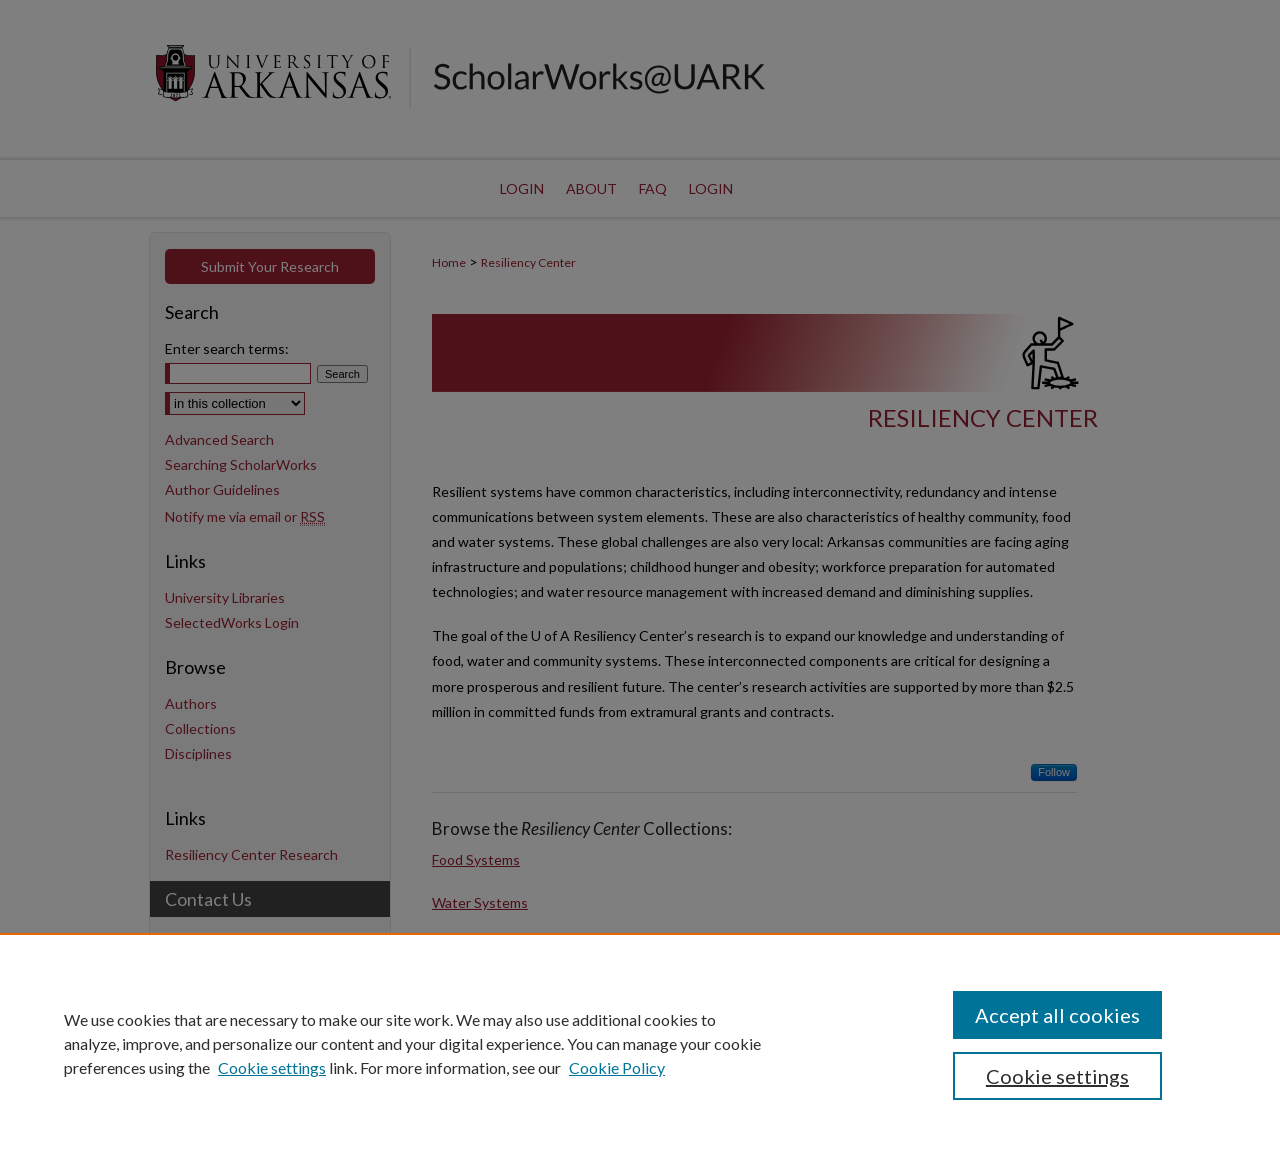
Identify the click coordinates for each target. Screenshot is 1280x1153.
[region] (640, 1043)
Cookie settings (272, 1067)
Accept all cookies (1057, 1015)
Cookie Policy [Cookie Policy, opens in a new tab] (617, 1067)
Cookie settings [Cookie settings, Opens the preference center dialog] (1057, 1076)
